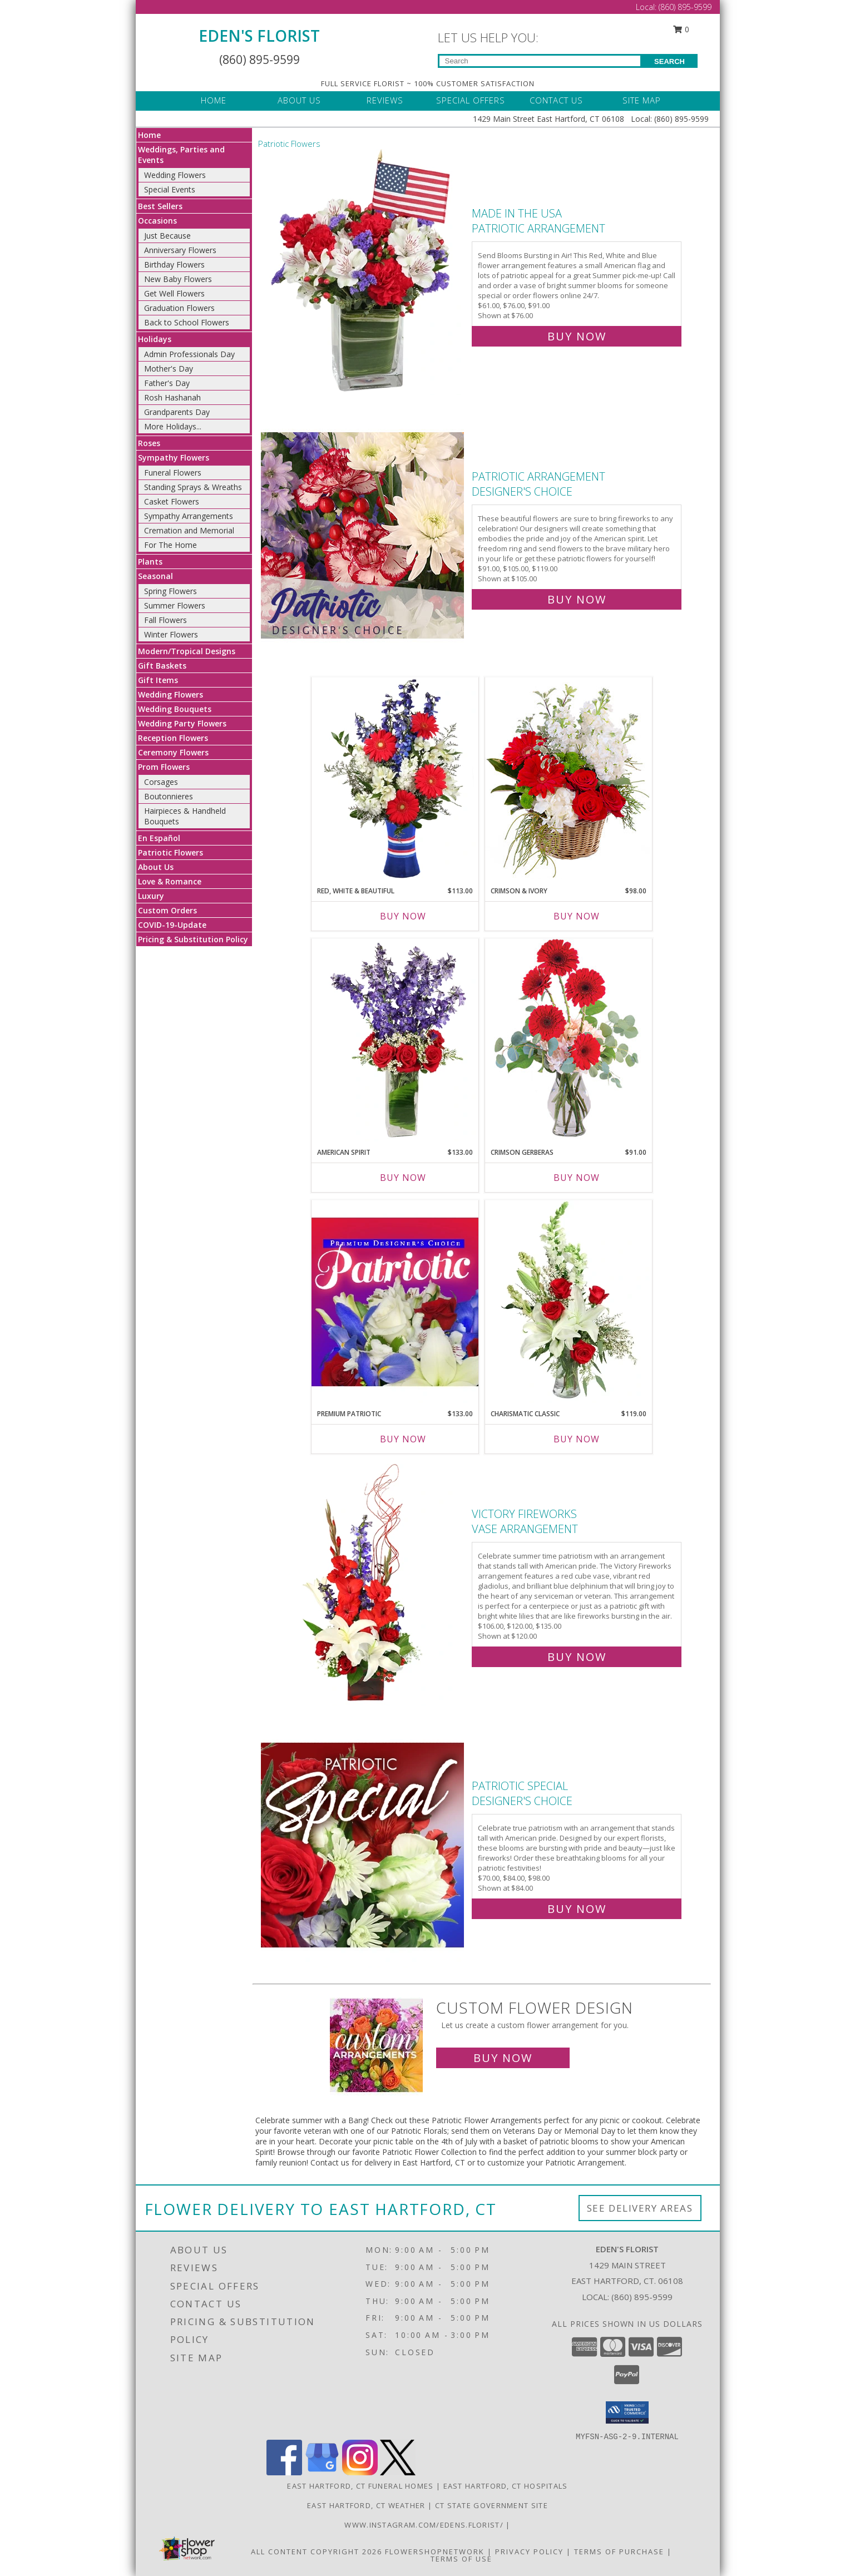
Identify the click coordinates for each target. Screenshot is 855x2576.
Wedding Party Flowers (182, 723)
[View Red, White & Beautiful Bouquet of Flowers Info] (395, 779)
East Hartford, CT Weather (366, 2505)
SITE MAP (641, 100)
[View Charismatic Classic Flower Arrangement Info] (568, 1301)
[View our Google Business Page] (322, 2472)
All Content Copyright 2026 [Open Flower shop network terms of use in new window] (316, 2552)
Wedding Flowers (175, 175)
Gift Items (158, 680)
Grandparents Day (177, 412)
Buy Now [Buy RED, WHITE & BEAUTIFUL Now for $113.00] (403, 916)
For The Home (170, 545)
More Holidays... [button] (172, 426)
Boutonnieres (168, 796)
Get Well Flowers (174, 293)
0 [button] (681, 29)
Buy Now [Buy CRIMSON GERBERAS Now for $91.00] (576, 1177)
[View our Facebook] (284, 2472)
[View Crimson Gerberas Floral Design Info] (568, 1040)
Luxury (151, 896)
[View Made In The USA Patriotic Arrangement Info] (363, 272)
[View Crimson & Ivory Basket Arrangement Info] (568, 778)
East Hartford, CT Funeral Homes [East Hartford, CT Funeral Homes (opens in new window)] (360, 2486)
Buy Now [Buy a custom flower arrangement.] (502, 2057)
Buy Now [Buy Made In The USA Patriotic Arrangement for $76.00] (576, 336)
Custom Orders (167, 910)
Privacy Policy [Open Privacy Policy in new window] (529, 2552)
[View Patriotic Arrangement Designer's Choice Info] (363, 535)
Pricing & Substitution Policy (193, 939)
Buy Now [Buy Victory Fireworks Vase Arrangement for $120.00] (576, 1656)
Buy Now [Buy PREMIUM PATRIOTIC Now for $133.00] (403, 1439)
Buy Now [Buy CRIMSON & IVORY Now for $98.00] (576, 916)
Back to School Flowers (186, 322)
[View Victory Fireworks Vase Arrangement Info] (363, 1583)
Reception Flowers (173, 738)
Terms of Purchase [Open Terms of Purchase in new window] (619, 2552)
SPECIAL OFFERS (470, 100)
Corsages (161, 782)
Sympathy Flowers (173, 457)
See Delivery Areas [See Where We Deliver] (640, 2208)
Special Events (169, 189)
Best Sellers (160, 206)
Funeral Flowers (172, 472)
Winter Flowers (171, 634)
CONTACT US (556, 100)
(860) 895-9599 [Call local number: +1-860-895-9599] (642, 2296)
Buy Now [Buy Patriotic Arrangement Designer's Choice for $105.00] (576, 599)
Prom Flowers (164, 767)
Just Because (167, 235)
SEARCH (669, 61)
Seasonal (155, 576)
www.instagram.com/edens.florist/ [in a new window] (425, 2525)
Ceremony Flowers (173, 752)
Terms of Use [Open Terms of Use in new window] (461, 2559)
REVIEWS (385, 100)
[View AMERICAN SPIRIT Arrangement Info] (395, 1040)
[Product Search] (540, 61)
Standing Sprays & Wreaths (193, 487)
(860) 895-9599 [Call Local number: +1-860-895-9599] (685, 7)
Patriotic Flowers (170, 852)
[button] (627, 2412)
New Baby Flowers (178, 279)
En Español (159, 838)
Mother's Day (168, 368)
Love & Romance (169, 881)
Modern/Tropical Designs (186, 651)
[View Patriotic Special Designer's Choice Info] (363, 1845)
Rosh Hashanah (172, 397)
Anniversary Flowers (180, 250)
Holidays (154, 339)
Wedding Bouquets (174, 709)
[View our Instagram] (360, 2472)
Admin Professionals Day (189, 354)
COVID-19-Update (172, 924)
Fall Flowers (165, 620)
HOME (213, 100)
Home (149, 135)
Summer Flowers (174, 605)
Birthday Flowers (174, 264)
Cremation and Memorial (189, 530)
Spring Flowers (170, 591)
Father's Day (167, 383)
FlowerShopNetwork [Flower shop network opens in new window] (435, 2552)
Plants (150, 561)
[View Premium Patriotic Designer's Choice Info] (395, 1301)
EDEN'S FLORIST (259, 35)
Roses (149, 443)
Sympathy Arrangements (188, 516)
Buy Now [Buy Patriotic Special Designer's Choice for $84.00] (576, 1908)
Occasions (157, 220)
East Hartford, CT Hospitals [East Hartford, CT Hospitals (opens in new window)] (505, 2486)
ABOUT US (299, 100)
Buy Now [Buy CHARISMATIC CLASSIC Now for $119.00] (576, 1439)
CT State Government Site (491, 2505)
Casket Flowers (171, 501)
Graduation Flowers (179, 308)
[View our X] (398, 2472)
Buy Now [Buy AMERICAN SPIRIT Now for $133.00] (403, 1177)
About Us (156, 867)
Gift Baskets (162, 665)
